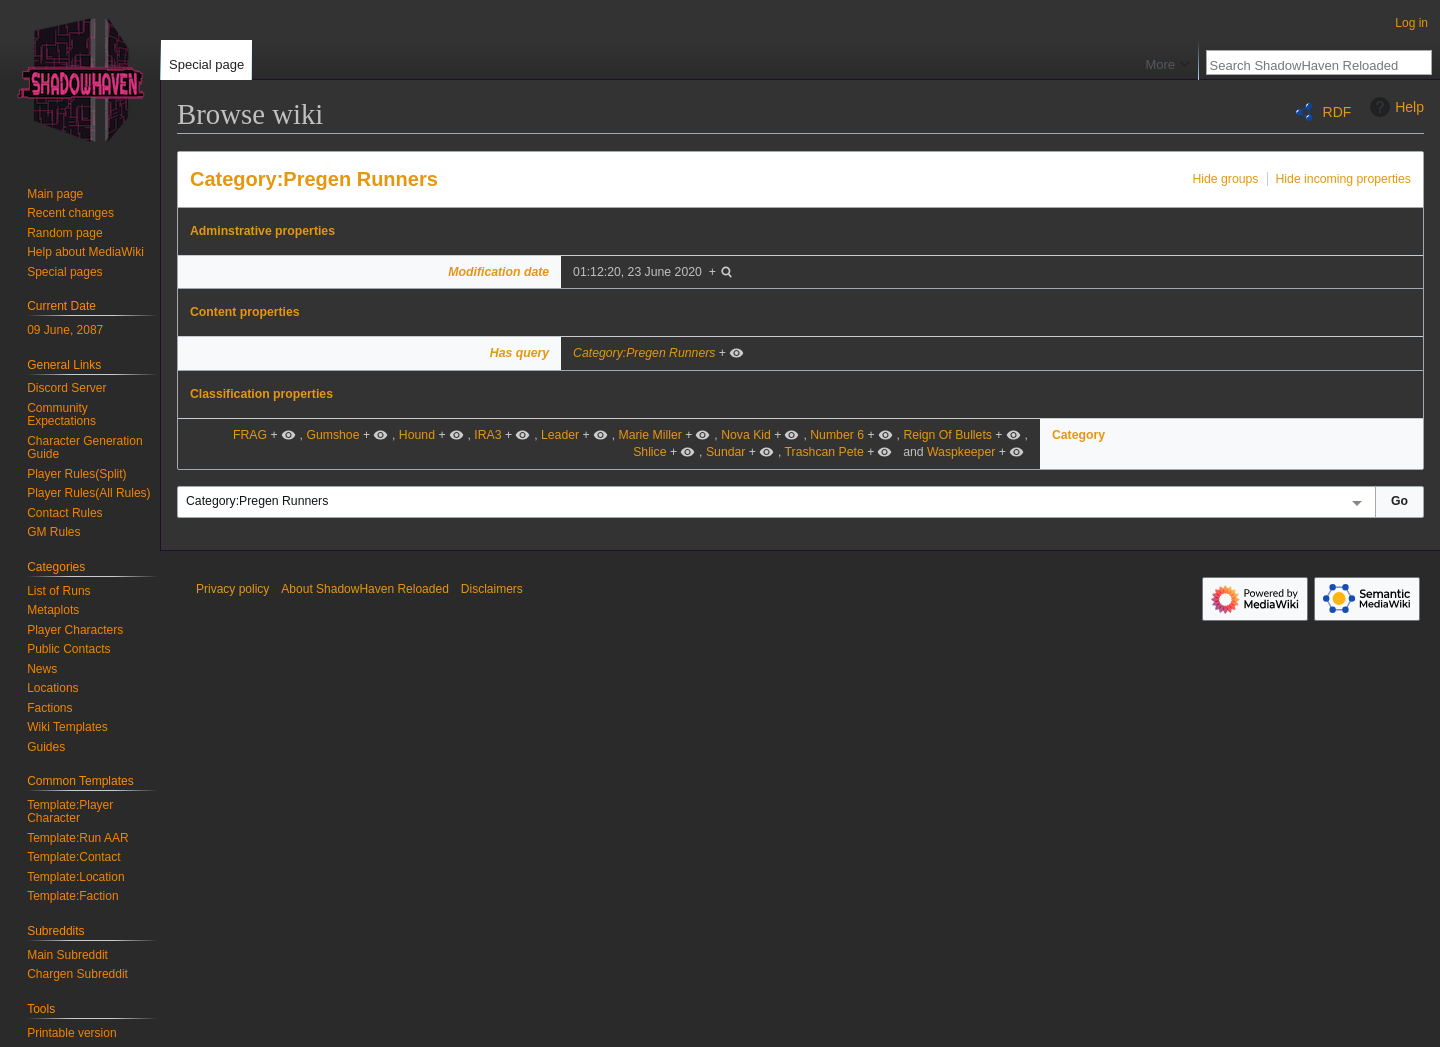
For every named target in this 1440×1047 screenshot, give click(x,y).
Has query (519, 353)
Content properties (245, 312)
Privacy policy (232, 589)
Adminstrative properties (262, 231)
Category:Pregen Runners (314, 179)
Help (1394, 107)
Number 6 (837, 435)
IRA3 (487, 435)
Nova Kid (746, 435)
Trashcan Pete (824, 452)
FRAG (250, 435)
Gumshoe (332, 435)
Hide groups (1225, 179)
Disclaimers (492, 589)
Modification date (498, 272)
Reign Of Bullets (947, 435)
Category (1078, 435)
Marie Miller (649, 435)
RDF (1337, 112)
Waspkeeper (961, 452)
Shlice (649, 452)
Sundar (726, 452)
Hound (417, 435)
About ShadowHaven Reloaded (364, 589)
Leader (560, 435)
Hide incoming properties (1344, 179)
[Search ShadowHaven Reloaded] (1308, 65)
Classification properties (261, 394)
